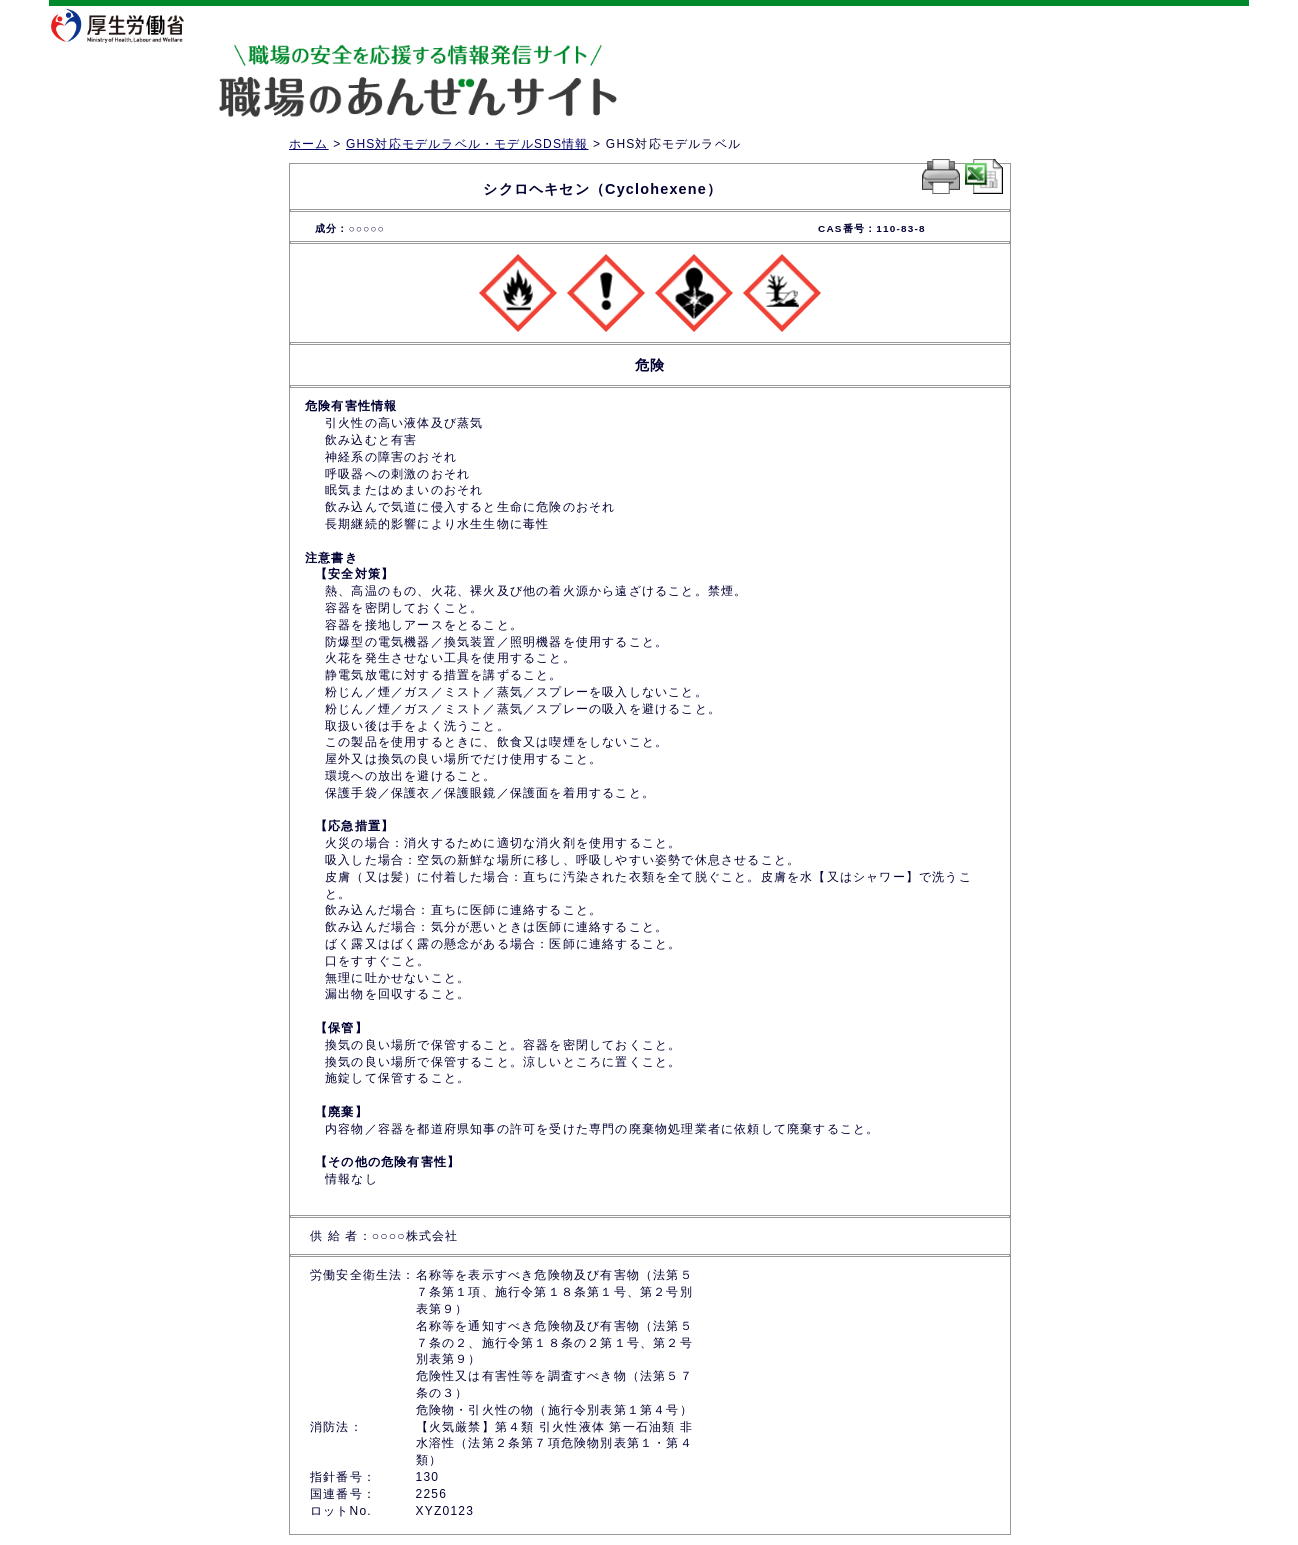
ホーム (309, 144)
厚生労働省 (130, 25)
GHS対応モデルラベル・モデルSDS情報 (467, 144)
